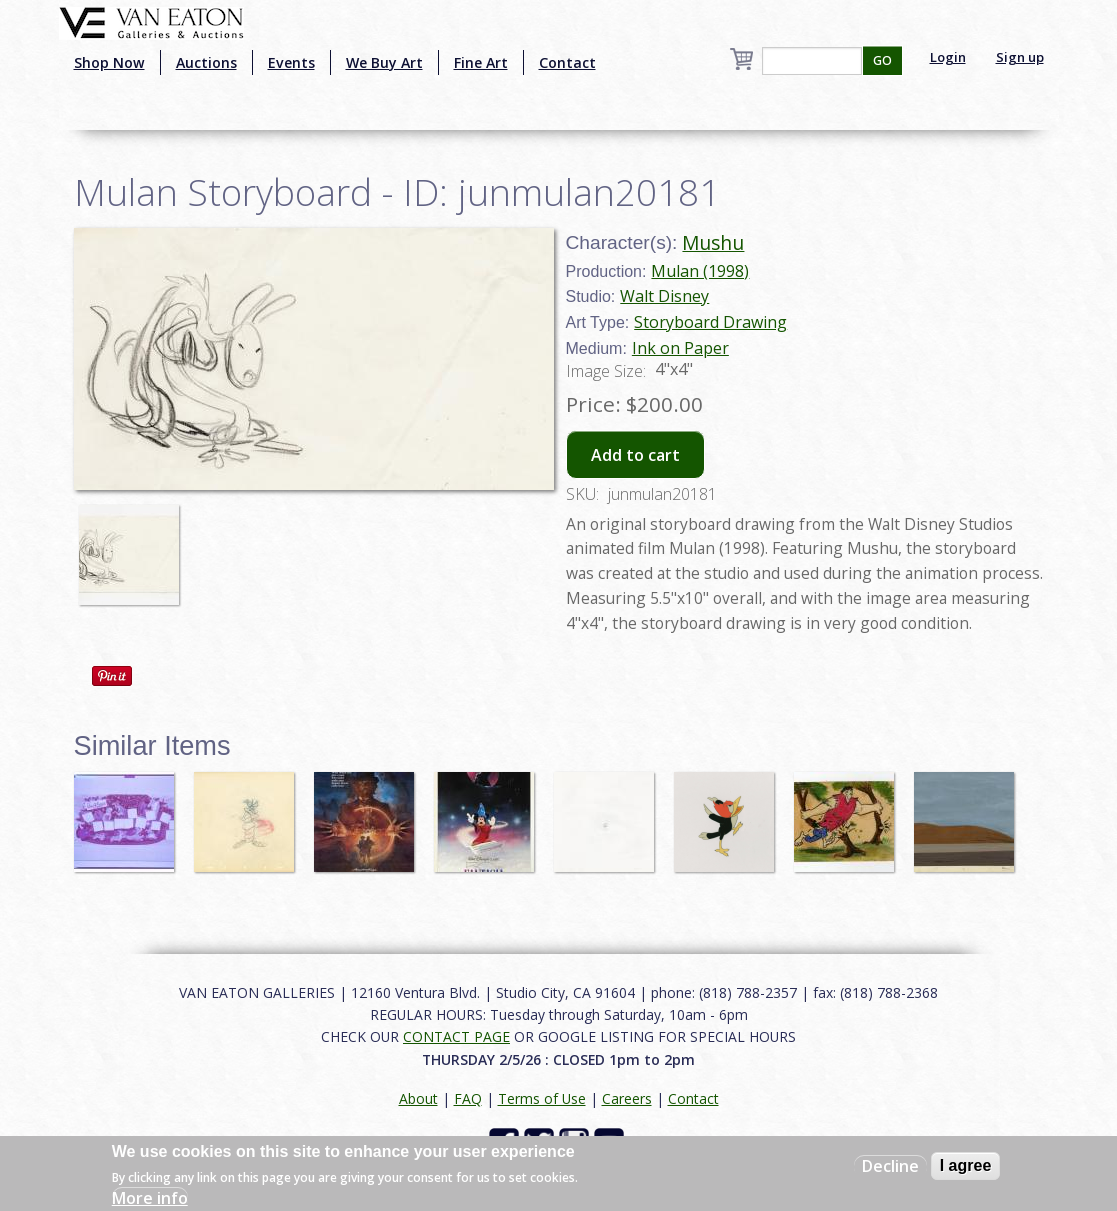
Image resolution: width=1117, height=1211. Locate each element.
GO (882, 60)
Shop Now (109, 62)
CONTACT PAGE (456, 1036)
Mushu (713, 242)
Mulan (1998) (700, 271)
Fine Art (481, 62)
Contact (567, 62)
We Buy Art (384, 62)
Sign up (1020, 57)
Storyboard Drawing (710, 322)
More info (150, 1198)
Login (948, 57)
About (418, 1098)
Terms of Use (542, 1098)
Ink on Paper (680, 348)
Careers (627, 1098)
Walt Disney (664, 296)
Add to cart (635, 455)
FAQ (468, 1098)
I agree (966, 1165)
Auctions (206, 62)
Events (291, 62)
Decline (890, 1166)
